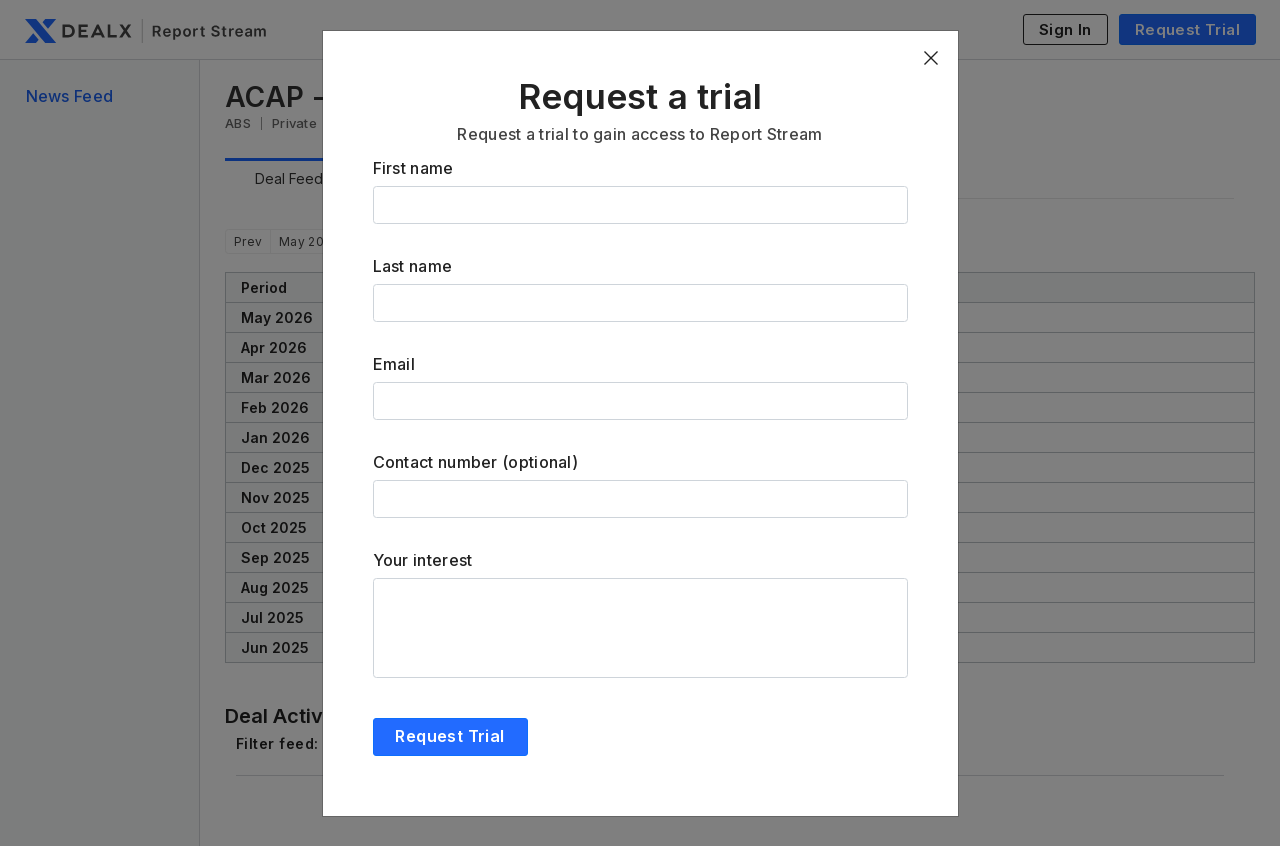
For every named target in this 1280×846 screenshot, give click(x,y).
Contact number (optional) (476, 462)
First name (413, 168)
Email (394, 364)
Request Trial (449, 736)
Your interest (423, 560)
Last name (413, 266)
